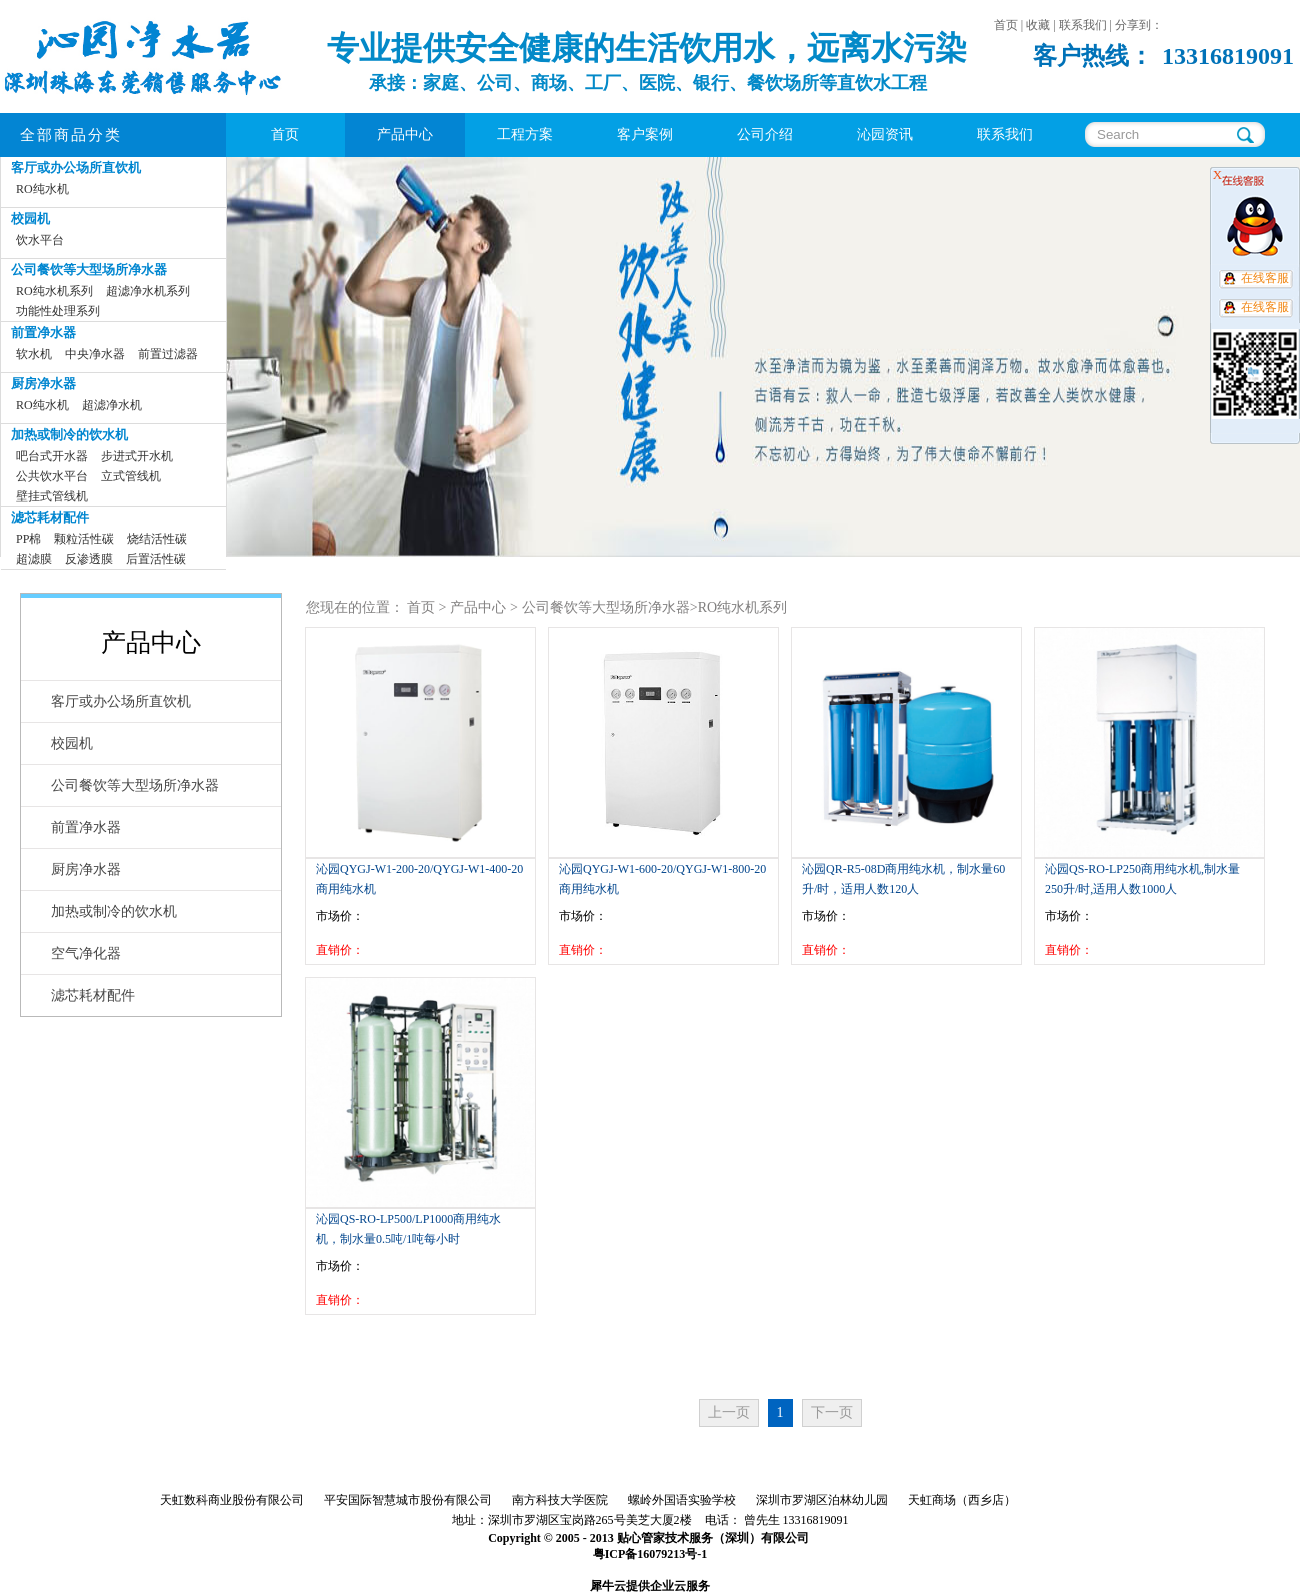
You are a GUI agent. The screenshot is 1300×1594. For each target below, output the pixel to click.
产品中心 (478, 607)
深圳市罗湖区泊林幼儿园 (822, 1500)
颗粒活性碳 (84, 539)
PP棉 (28, 539)
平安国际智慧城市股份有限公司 (408, 1500)
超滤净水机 (112, 405)
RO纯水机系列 (54, 291)
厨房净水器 (43, 383)
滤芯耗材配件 (50, 517)
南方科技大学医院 (560, 1500)
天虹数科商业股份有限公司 (232, 1500)
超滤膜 (34, 559)
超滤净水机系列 (148, 291)
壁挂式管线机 (52, 496)
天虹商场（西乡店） (962, 1500)
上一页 (729, 1412)
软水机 (34, 354)
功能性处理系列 (58, 311)
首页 (285, 134)
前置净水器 (43, 332)
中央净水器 (95, 354)
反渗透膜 (89, 559)
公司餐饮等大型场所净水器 (89, 269)
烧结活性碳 (157, 539)
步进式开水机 (137, 456)
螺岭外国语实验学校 (682, 1500)
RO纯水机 (42, 189)
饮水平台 (40, 240)
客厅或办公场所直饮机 (76, 167)
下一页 (832, 1412)
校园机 (30, 218)
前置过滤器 (168, 354)
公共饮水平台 (52, 476)
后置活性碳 (156, 559)
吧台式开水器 (52, 456)
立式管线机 (131, 476)
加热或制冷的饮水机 (69, 434)
